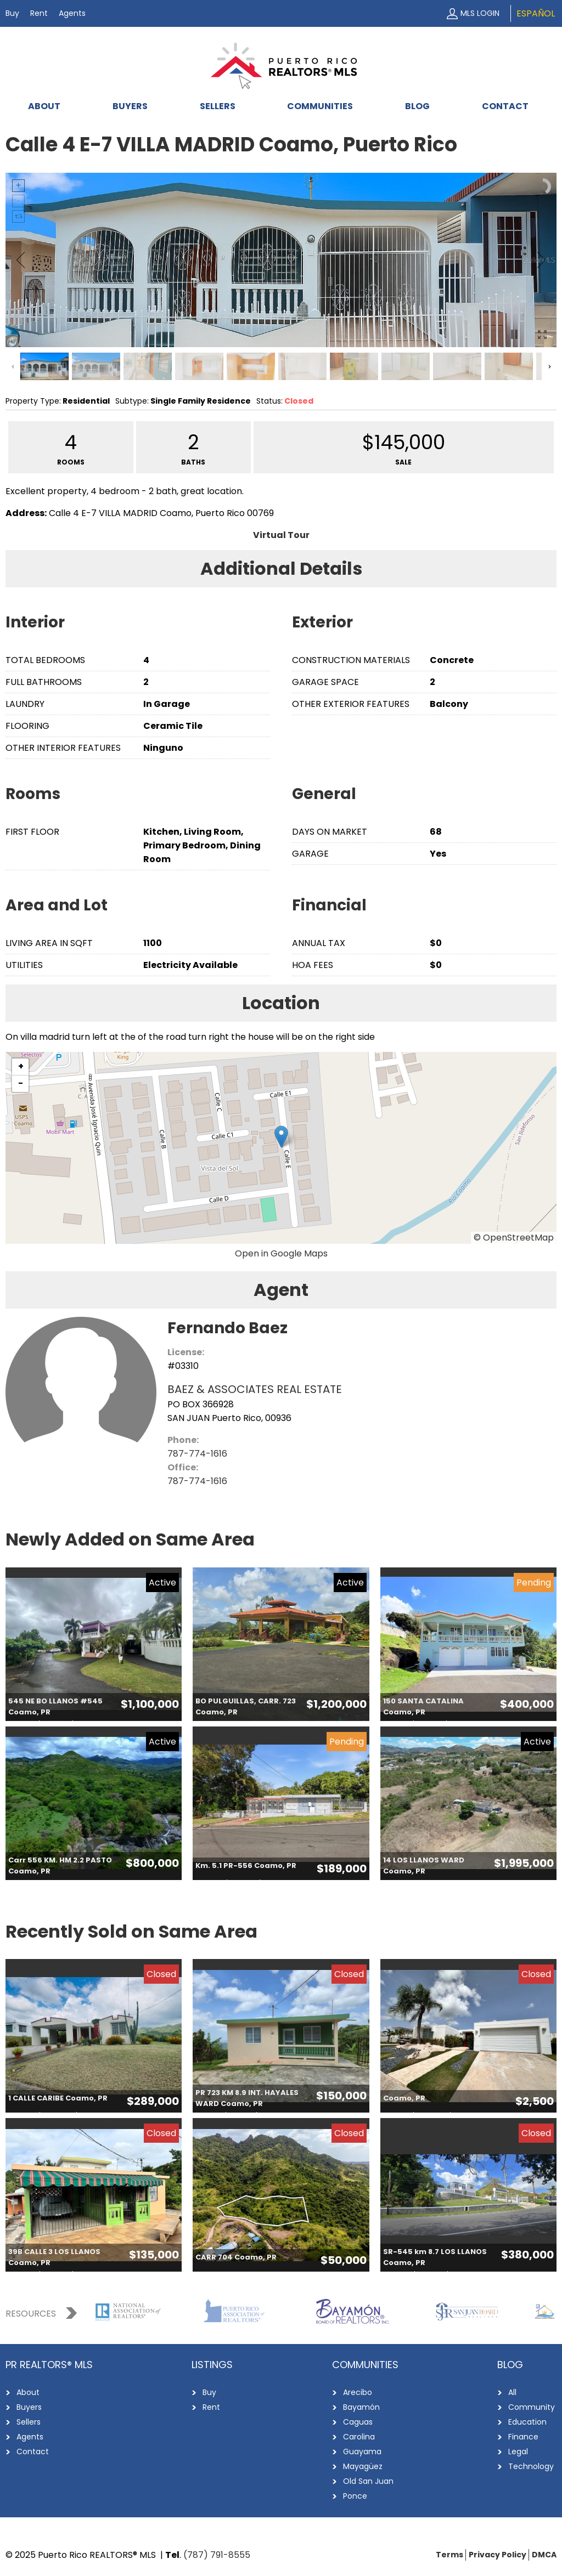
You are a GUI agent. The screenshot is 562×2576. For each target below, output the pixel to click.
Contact (505, 106)
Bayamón (361, 2407)
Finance (523, 2436)
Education (527, 2421)
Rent (39, 13)
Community (531, 2407)
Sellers (217, 106)
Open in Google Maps (281, 1253)
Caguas (358, 2421)
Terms (449, 2554)
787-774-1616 (197, 1453)
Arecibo (357, 2392)
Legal (518, 2451)
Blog (417, 106)
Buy (12, 13)
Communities (320, 106)
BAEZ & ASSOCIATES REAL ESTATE (254, 1389)
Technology (531, 2466)
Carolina (359, 2436)
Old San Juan (368, 2481)
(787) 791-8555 (216, 2555)
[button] (281, 1136)
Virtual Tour (281, 535)
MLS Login (479, 13)
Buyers (130, 106)
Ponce (355, 2495)
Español (535, 13)
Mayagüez (363, 2466)
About (44, 106)
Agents (72, 13)
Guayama (362, 2451)
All (512, 2392)
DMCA (544, 2554)
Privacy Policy (497, 2554)
